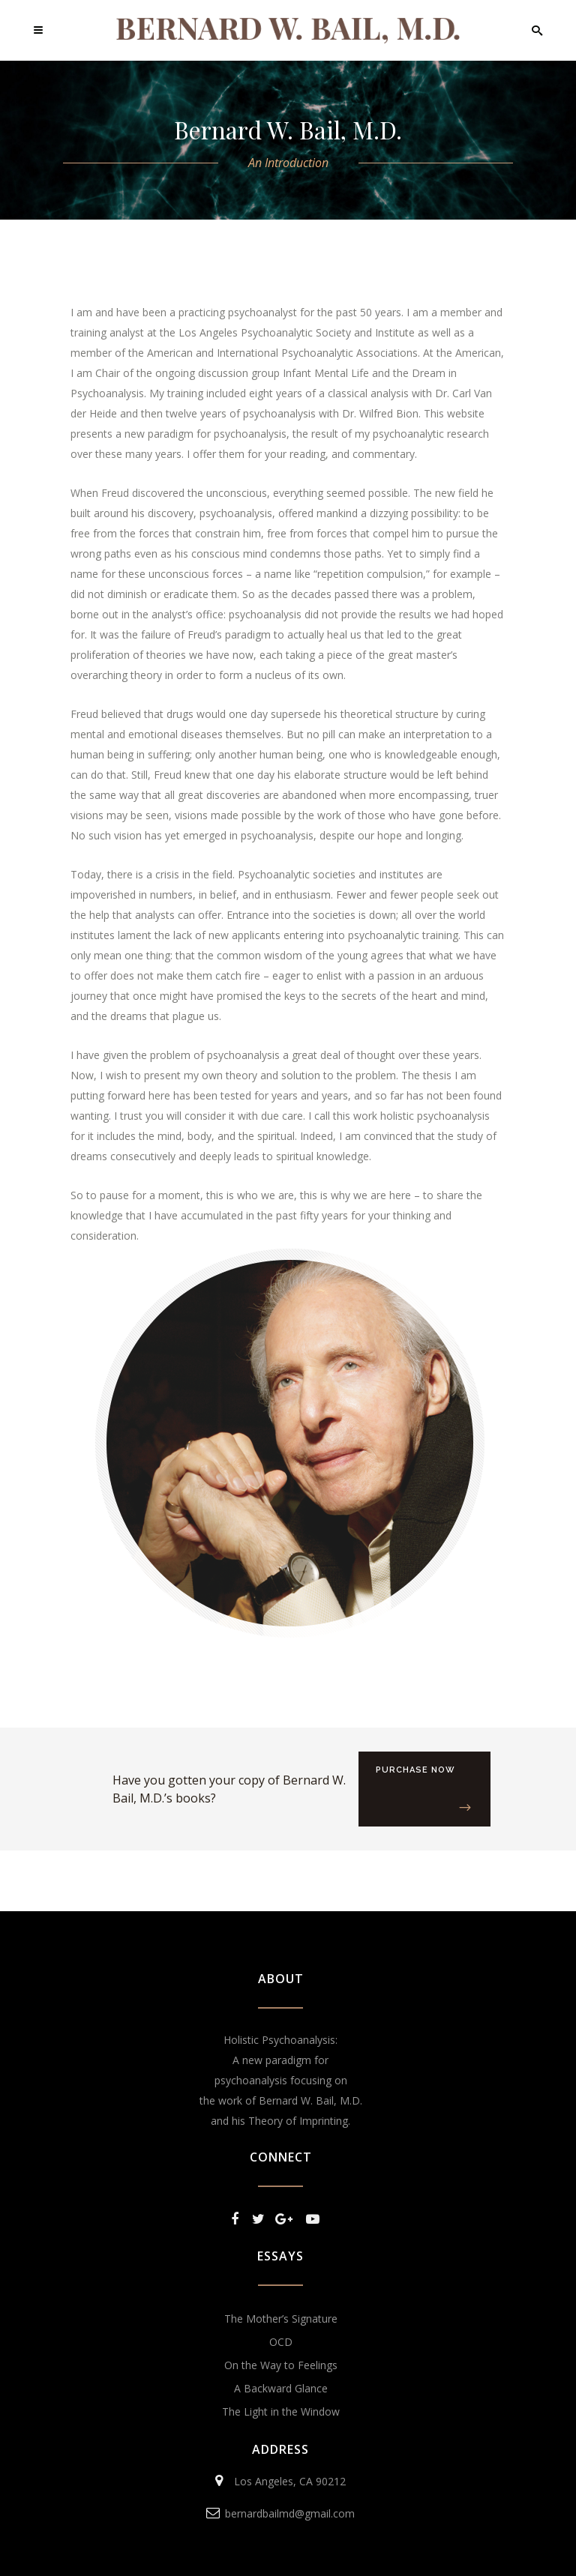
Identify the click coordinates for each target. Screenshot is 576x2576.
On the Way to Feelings (281, 2365)
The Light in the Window (281, 2411)
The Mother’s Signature (281, 2318)
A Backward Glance (281, 2388)
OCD (280, 2342)
